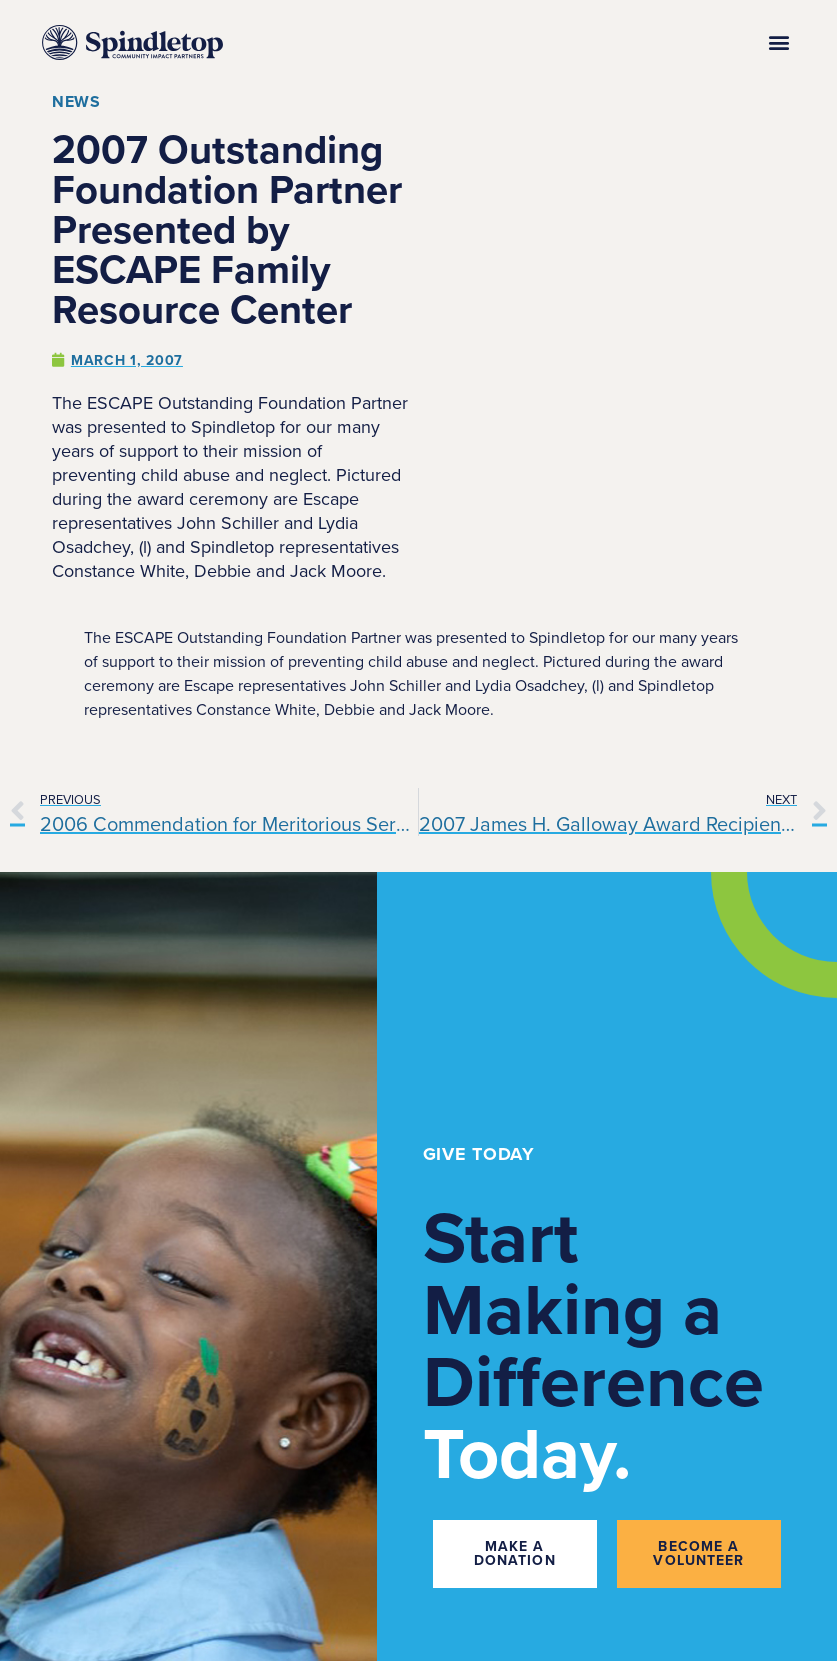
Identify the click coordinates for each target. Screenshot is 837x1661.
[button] (778, 41)
